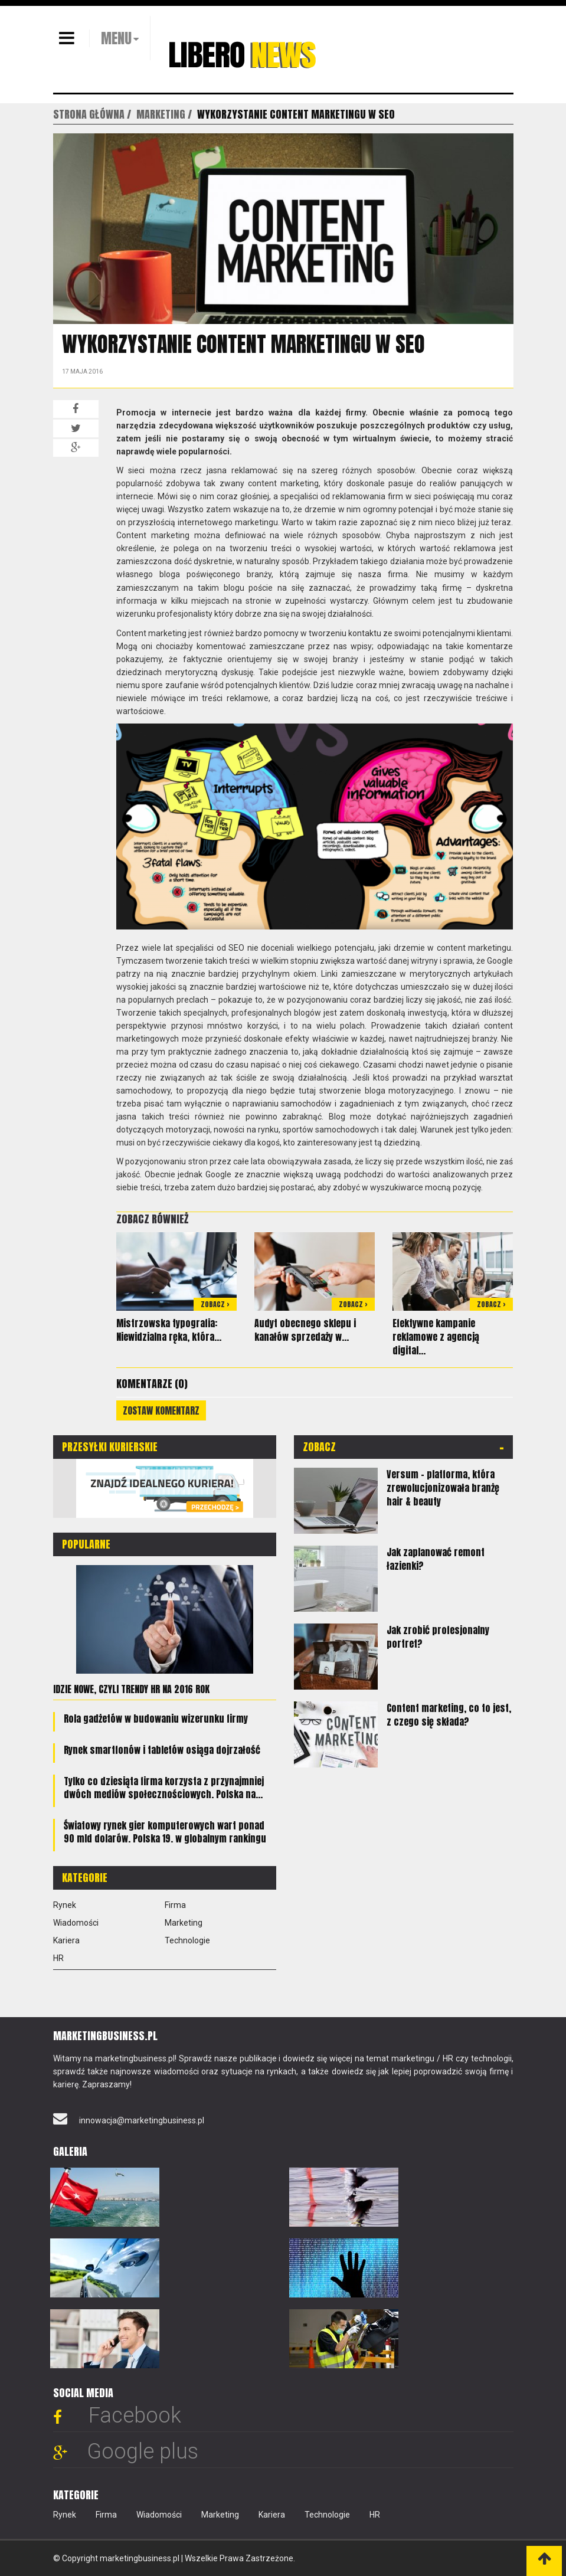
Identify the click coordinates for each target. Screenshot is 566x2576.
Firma (175, 1905)
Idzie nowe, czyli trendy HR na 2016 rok (131, 1689)
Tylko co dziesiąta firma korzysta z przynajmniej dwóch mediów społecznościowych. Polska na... (164, 1787)
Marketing (183, 1922)
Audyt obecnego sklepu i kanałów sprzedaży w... (305, 1330)
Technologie (187, 1940)
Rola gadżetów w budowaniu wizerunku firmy (156, 1718)
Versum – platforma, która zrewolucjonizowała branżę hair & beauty (443, 1487)
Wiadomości (76, 1922)
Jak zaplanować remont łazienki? (436, 1559)
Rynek (64, 1905)
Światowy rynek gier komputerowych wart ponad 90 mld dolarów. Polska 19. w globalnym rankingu (165, 1831)
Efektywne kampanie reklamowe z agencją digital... (435, 1336)
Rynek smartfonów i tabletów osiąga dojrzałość (162, 1750)
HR (58, 1958)
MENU (116, 38)
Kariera (66, 1940)
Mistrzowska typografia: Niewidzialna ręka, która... (168, 1330)
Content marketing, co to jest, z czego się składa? (449, 1715)
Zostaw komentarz (161, 1410)
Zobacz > (215, 1304)
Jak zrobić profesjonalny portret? (438, 1637)
